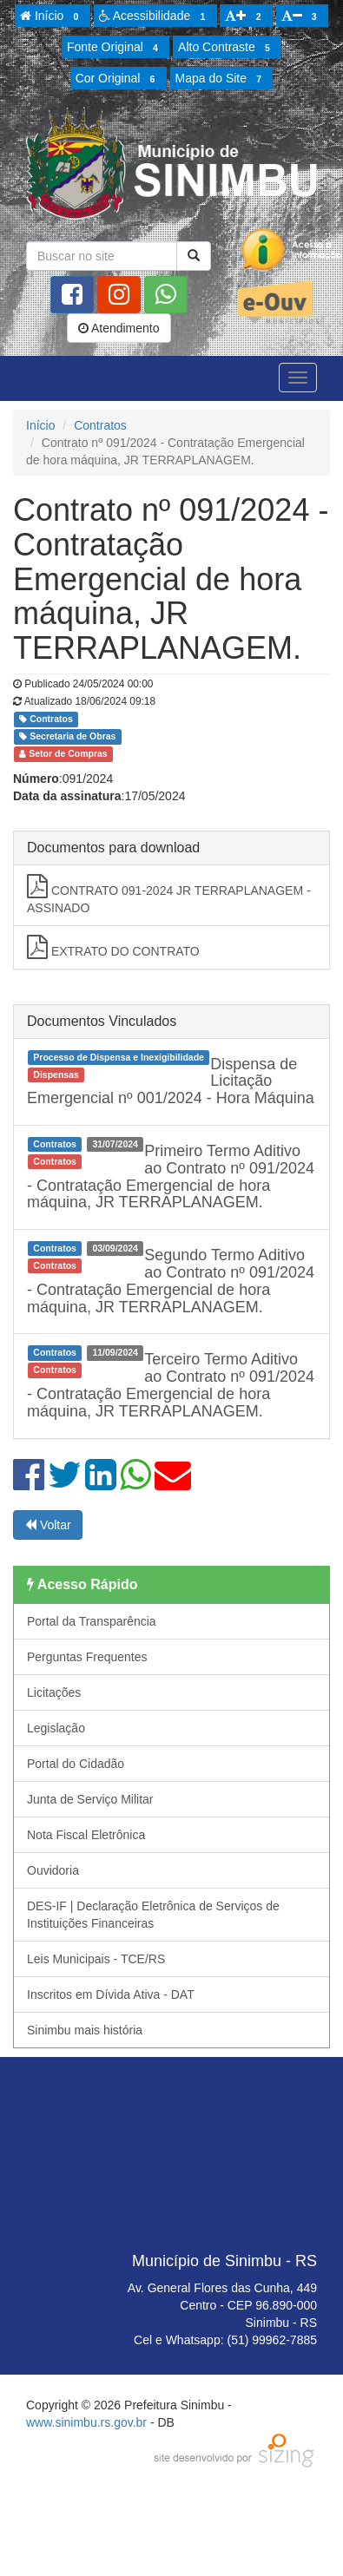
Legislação (56, 1728)
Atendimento (119, 328)
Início (52, 16)
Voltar (47, 1525)
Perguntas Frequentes (87, 1657)
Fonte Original (115, 48)
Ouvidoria (53, 1870)
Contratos (100, 425)
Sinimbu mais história (84, 2030)
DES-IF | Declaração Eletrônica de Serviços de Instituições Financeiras (153, 1914)
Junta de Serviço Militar (90, 1799)
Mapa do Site (221, 79)
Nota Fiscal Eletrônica (86, 1835)
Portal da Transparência (91, 1621)
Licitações (54, 1692)
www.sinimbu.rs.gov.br (86, 2422)
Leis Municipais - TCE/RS (96, 1959)
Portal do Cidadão (75, 1764)
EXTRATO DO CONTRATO (113, 947)
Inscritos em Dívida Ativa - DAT (111, 1994)
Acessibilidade (155, 16)
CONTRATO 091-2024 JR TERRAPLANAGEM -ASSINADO (169, 894)
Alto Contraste (226, 48)
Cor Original (118, 79)
